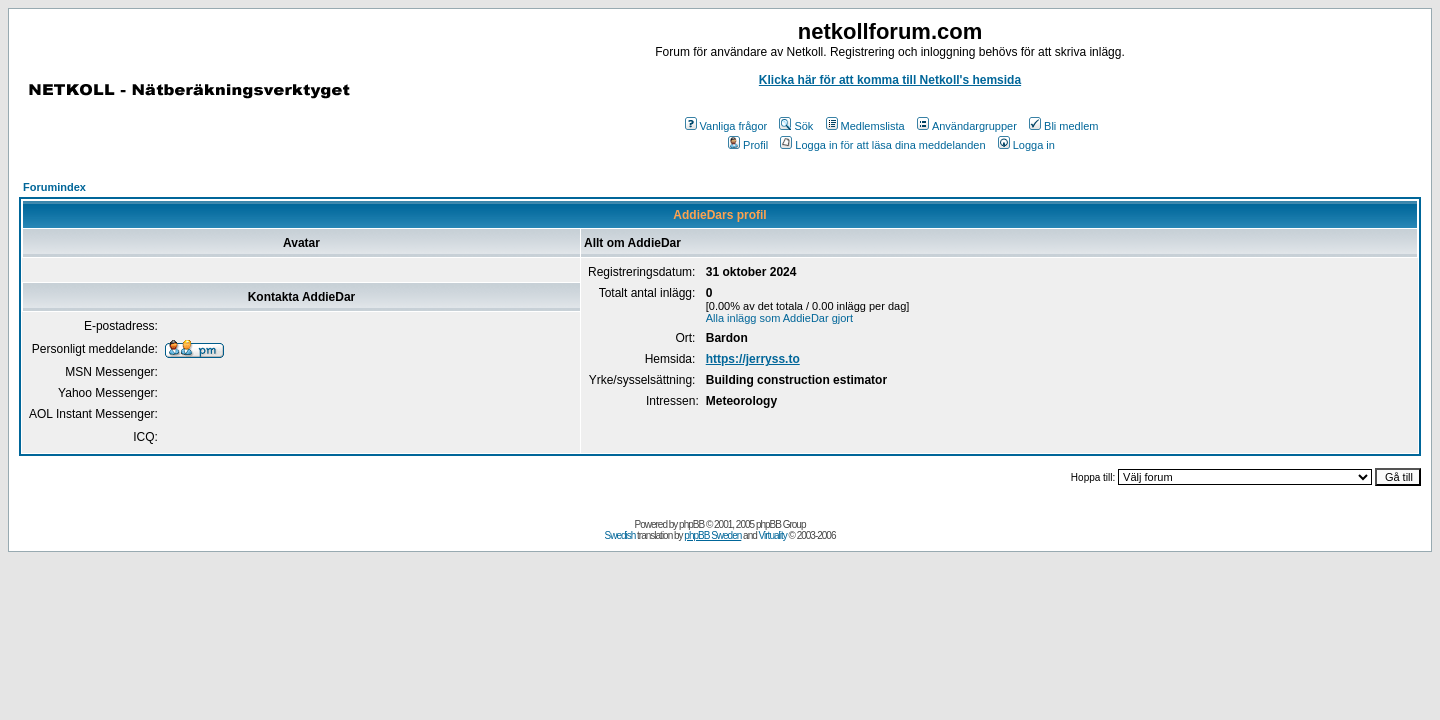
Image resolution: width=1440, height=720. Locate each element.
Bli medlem (1063, 126)
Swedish (620, 535)
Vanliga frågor (726, 126)
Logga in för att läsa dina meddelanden (882, 145)
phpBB (691, 524)
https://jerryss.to (753, 359)
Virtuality (773, 535)
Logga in (1026, 145)
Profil (748, 145)
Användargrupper (967, 126)
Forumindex (54, 187)
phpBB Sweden (712, 535)
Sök (796, 126)
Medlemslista (865, 126)
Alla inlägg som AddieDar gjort (779, 318)
